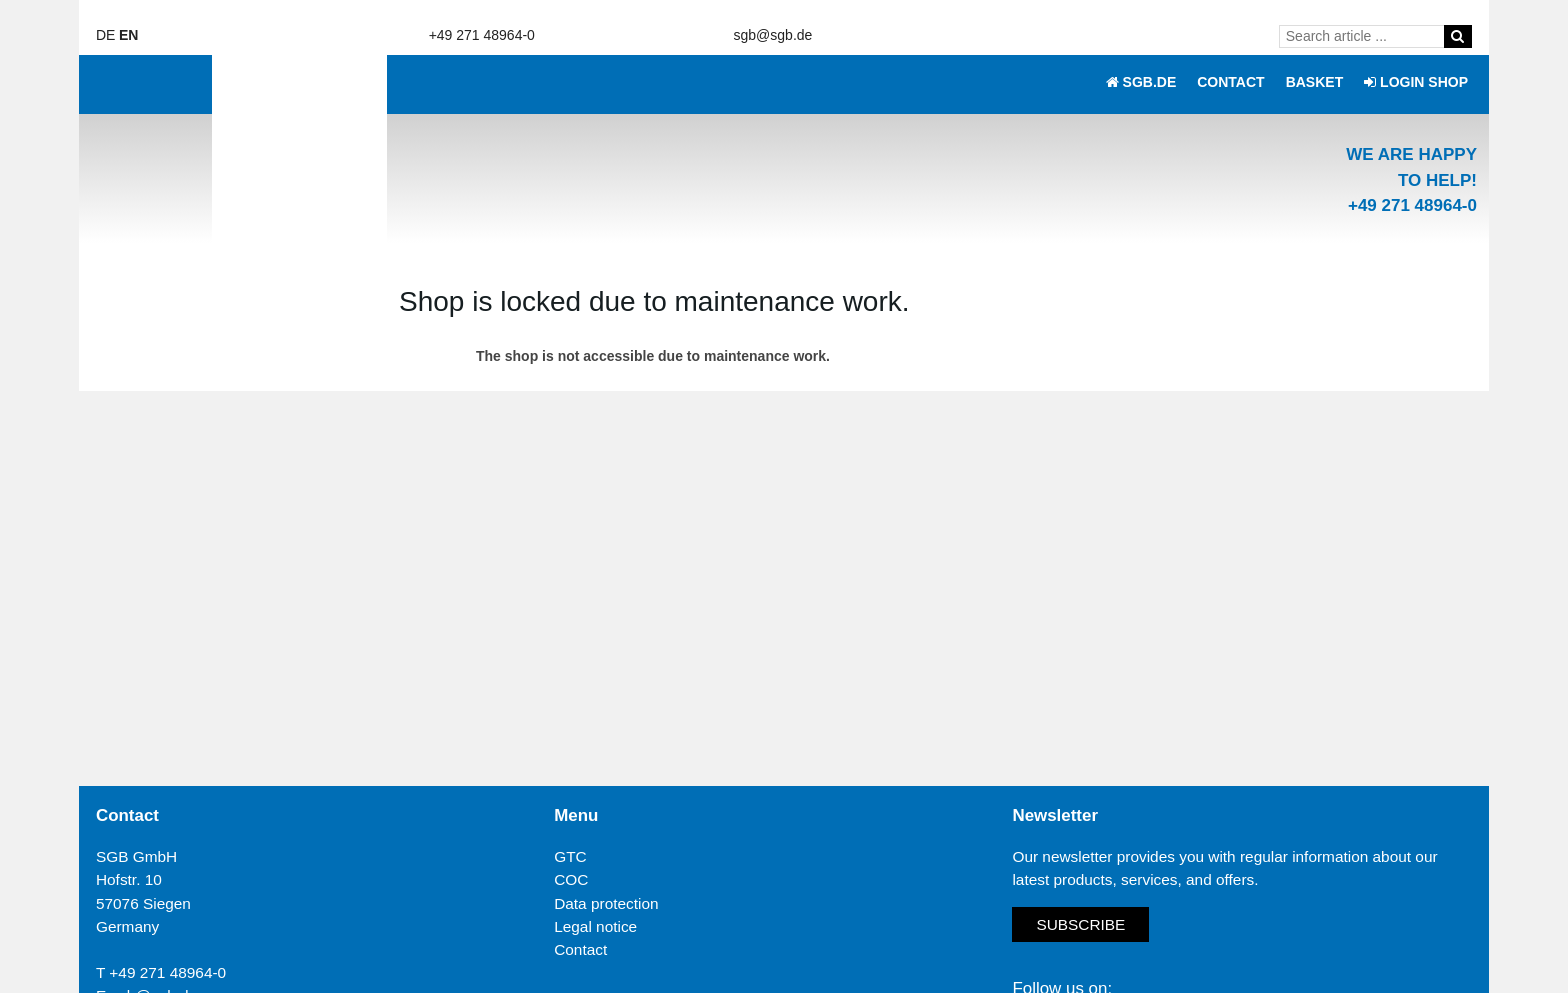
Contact (580, 949)
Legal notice (595, 926)
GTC (570, 856)
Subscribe (1080, 924)
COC (571, 879)
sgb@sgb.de (773, 35)
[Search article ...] (1365, 36)
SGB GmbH (136, 856)
